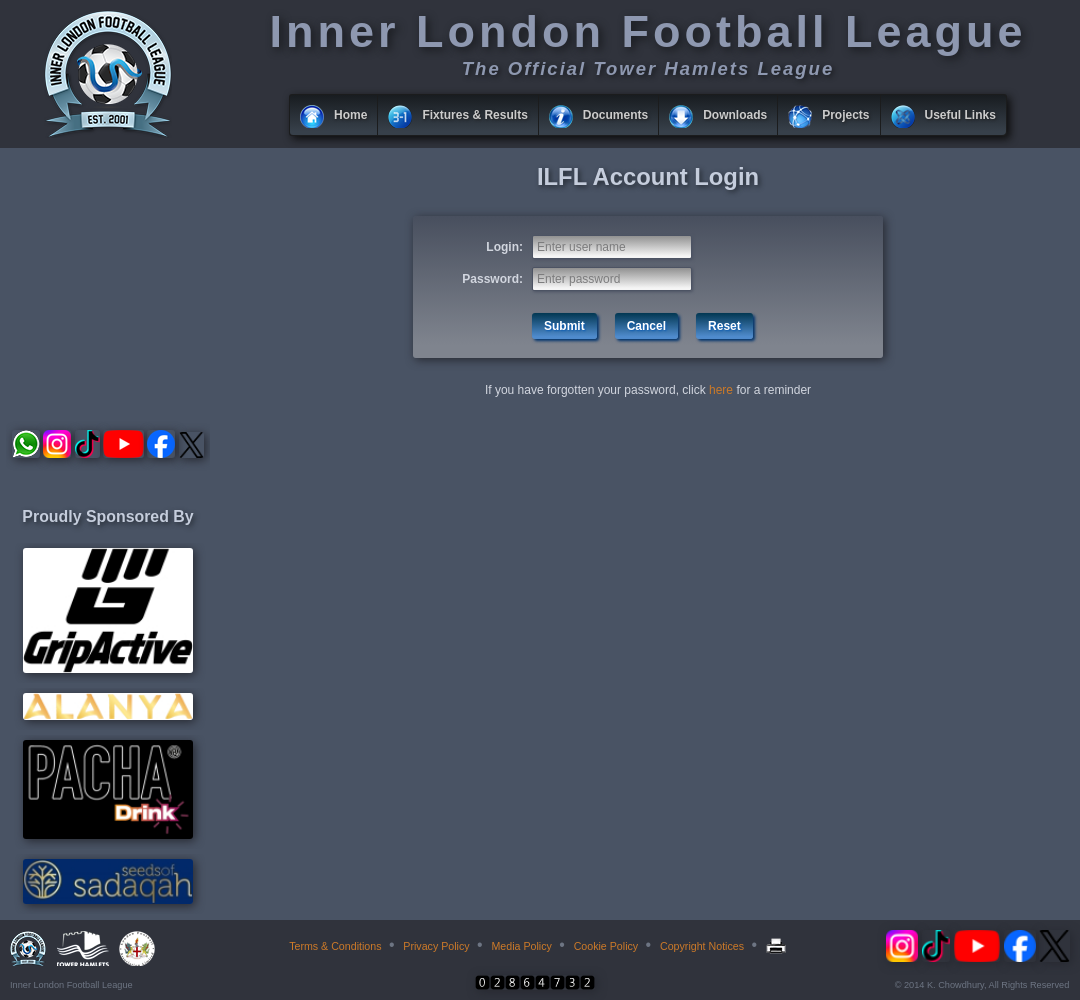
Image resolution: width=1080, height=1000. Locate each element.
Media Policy (521, 946)
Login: (504, 247)
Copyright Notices (702, 946)
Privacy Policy (436, 946)
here (721, 390)
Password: (492, 279)
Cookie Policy (606, 946)
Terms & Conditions (335, 946)
